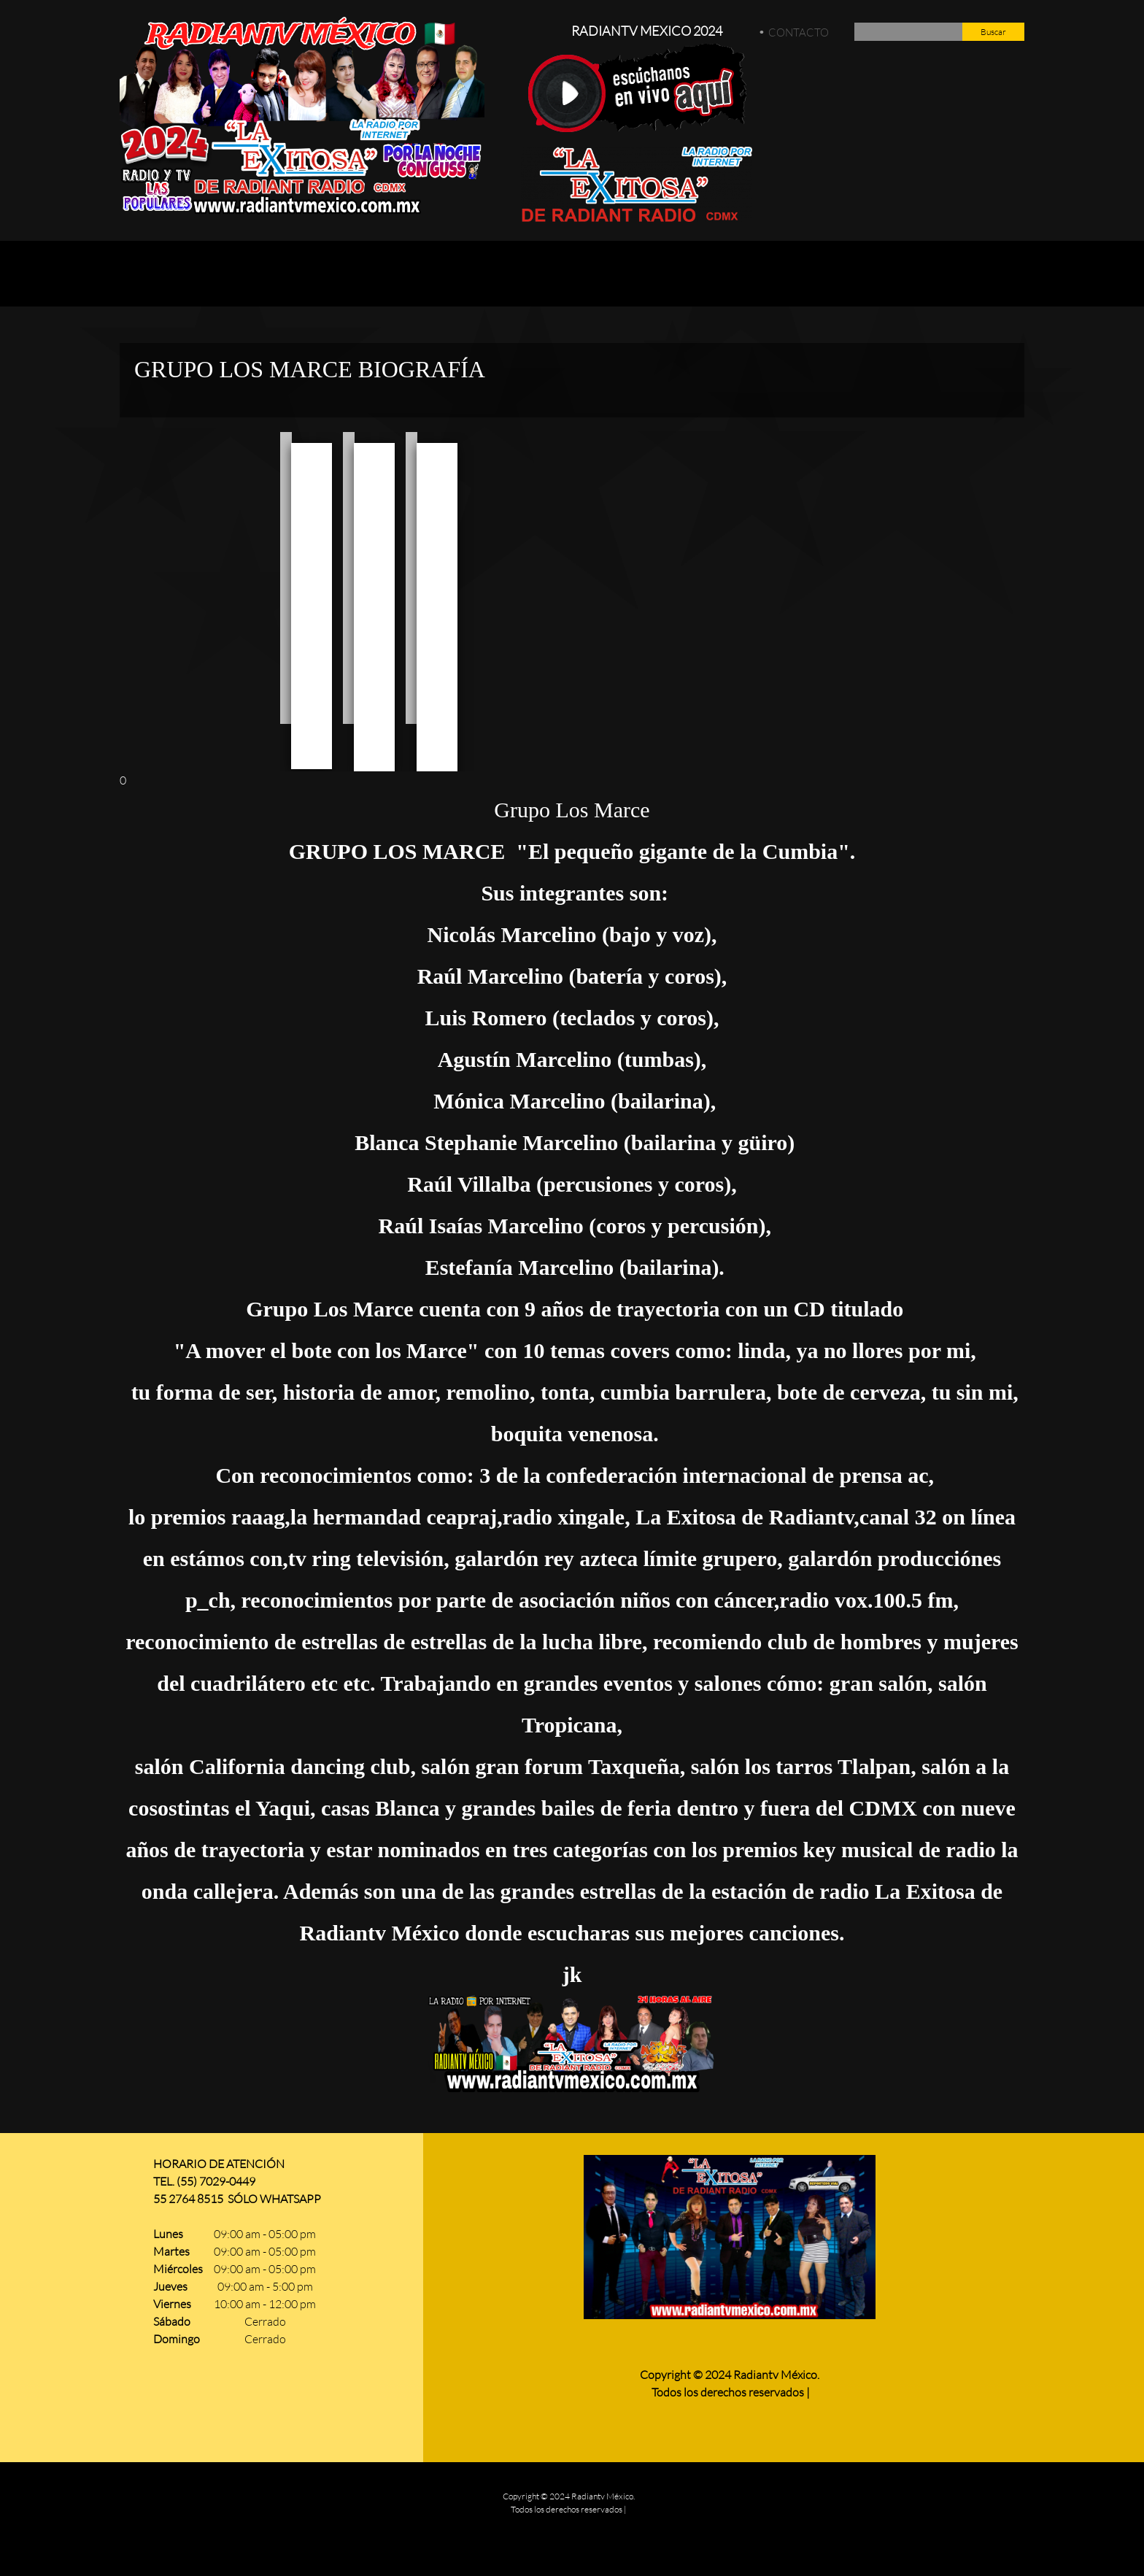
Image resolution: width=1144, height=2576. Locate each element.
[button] (286, 578)
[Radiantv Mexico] (302, 116)
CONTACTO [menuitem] (798, 32)
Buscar (993, 31)
